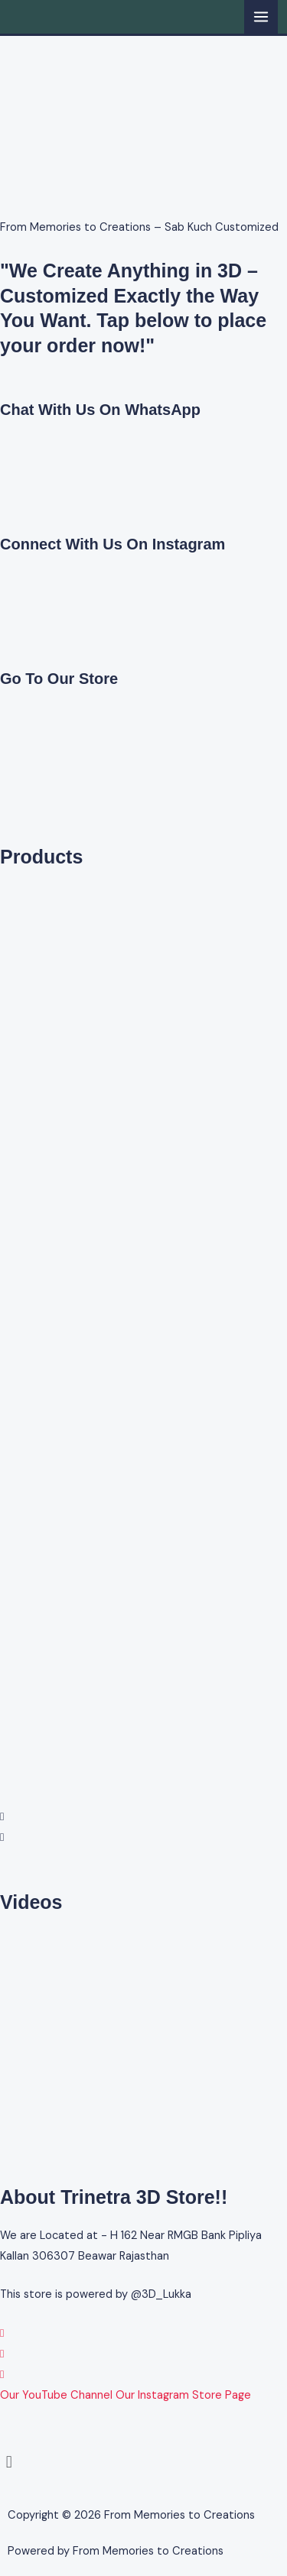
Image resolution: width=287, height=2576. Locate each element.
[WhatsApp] (2, 2333)
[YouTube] (2, 2374)
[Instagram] (2, 2354)
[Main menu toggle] (261, 17)
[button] (143, 1816)
